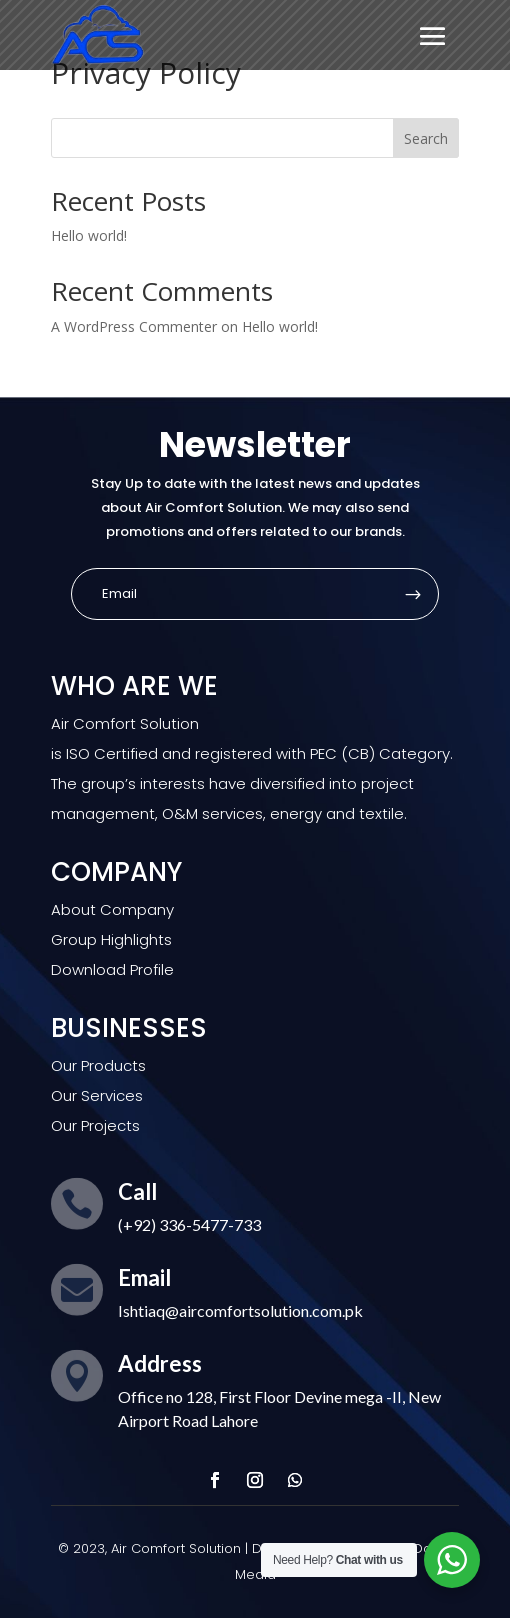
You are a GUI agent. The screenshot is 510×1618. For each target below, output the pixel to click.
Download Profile (112, 969)
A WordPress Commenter (134, 326)
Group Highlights (111, 939)
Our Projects (95, 1125)
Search (426, 138)
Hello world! (89, 235)
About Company (112, 909)
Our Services (97, 1095)
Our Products (98, 1065)
